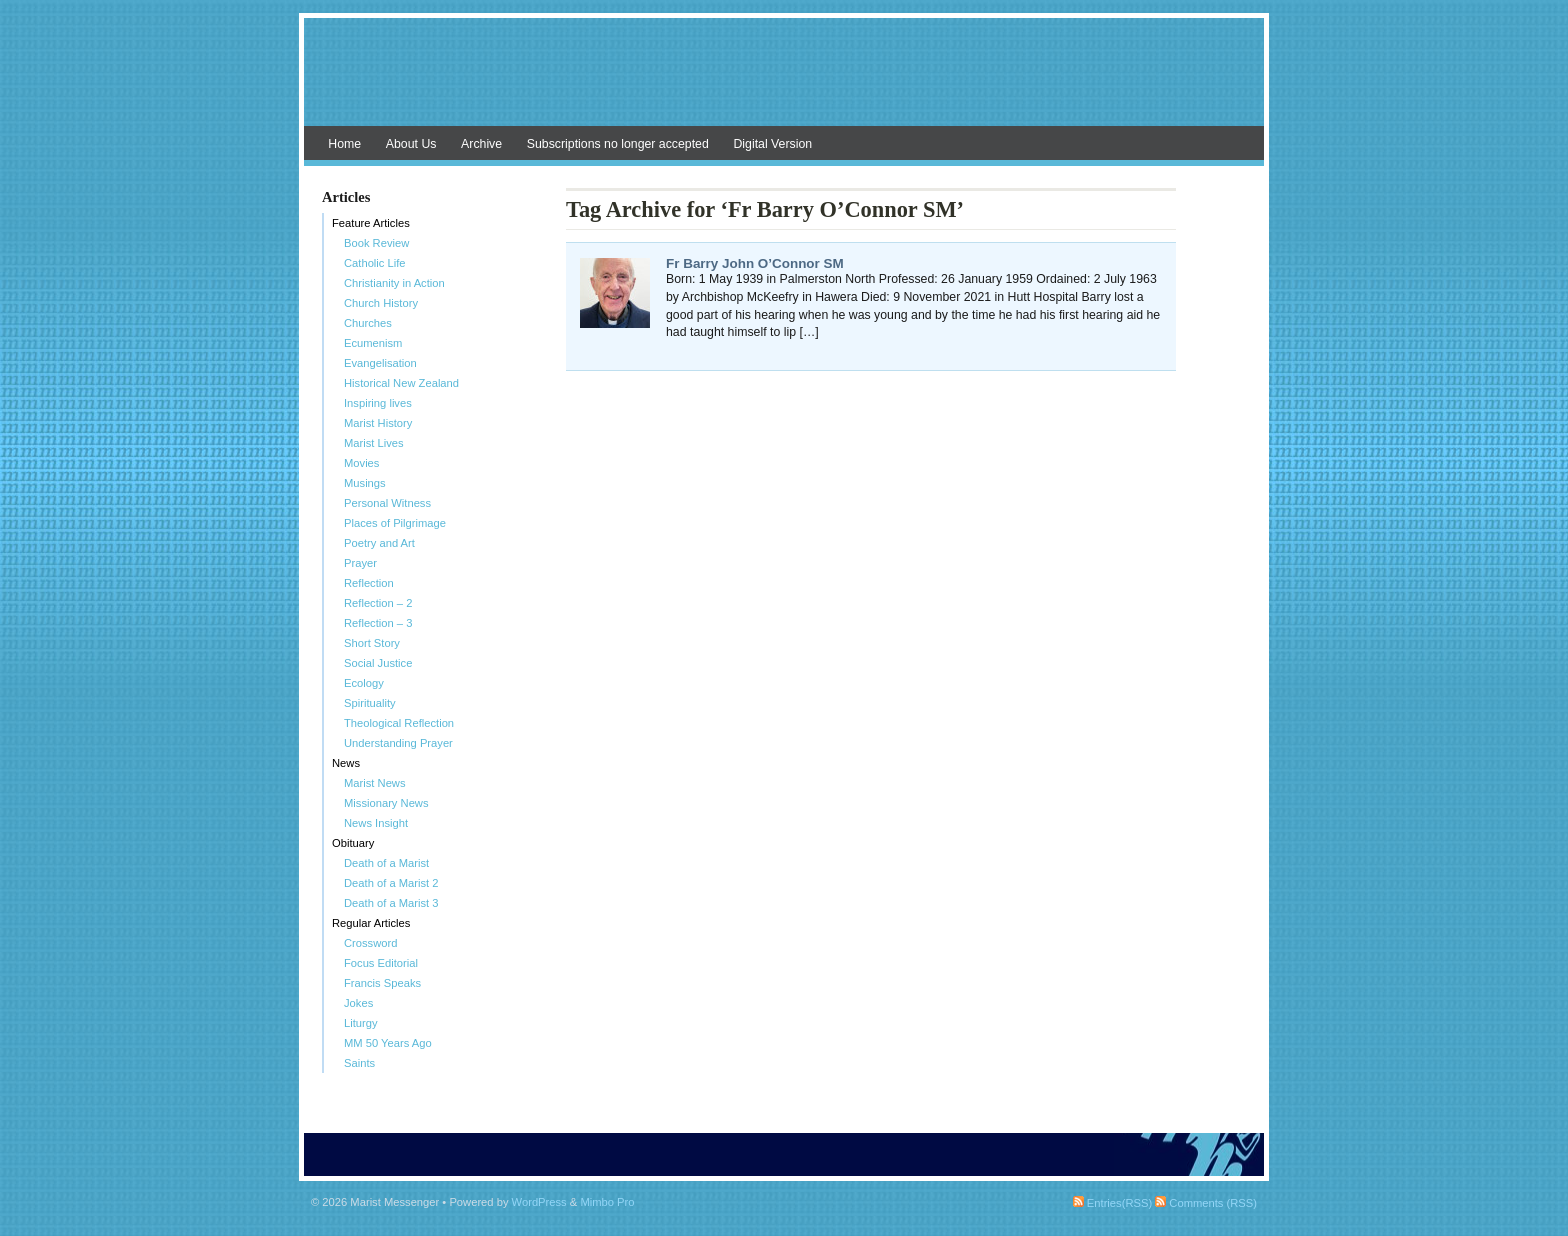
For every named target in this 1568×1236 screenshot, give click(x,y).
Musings (365, 483)
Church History (381, 303)
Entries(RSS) (1112, 1203)
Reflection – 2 (378, 603)
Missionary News (386, 803)
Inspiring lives (378, 403)
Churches (368, 323)
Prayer (360, 563)
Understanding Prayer (398, 743)
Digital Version (772, 144)
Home (344, 144)
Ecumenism (373, 343)
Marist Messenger (784, 82)
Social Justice (378, 663)
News (346, 763)
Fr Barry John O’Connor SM (755, 263)
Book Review (376, 243)
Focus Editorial (381, 963)
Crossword (370, 943)
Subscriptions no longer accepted (618, 144)
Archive (481, 144)
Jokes (358, 1003)
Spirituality (370, 703)
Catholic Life (375, 263)
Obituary (353, 843)
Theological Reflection (399, 723)
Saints (359, 1063)
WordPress (539, 1202)
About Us (411, 144)
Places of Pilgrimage (395, 523)
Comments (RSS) (1206, 1203)
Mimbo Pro (607, 1202)
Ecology (364, 683)
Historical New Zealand (401, 383)
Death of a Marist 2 (391, 883)
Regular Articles (371, 923)
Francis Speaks (382, 983)
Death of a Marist (386, 863)
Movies (361, 463)
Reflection (369, 583)
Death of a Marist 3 (391, 903)
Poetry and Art (379, 543)
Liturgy (361, 1023)
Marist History (378, 423)
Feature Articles (371, 223)
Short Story (372, 643)
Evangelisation (380, 363)
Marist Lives (374, 443)
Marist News (375, 783)
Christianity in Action (394, 283)
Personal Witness (387, 503)
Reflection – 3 (378, 623)
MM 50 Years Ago (388, 1043)
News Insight (376, 823)
